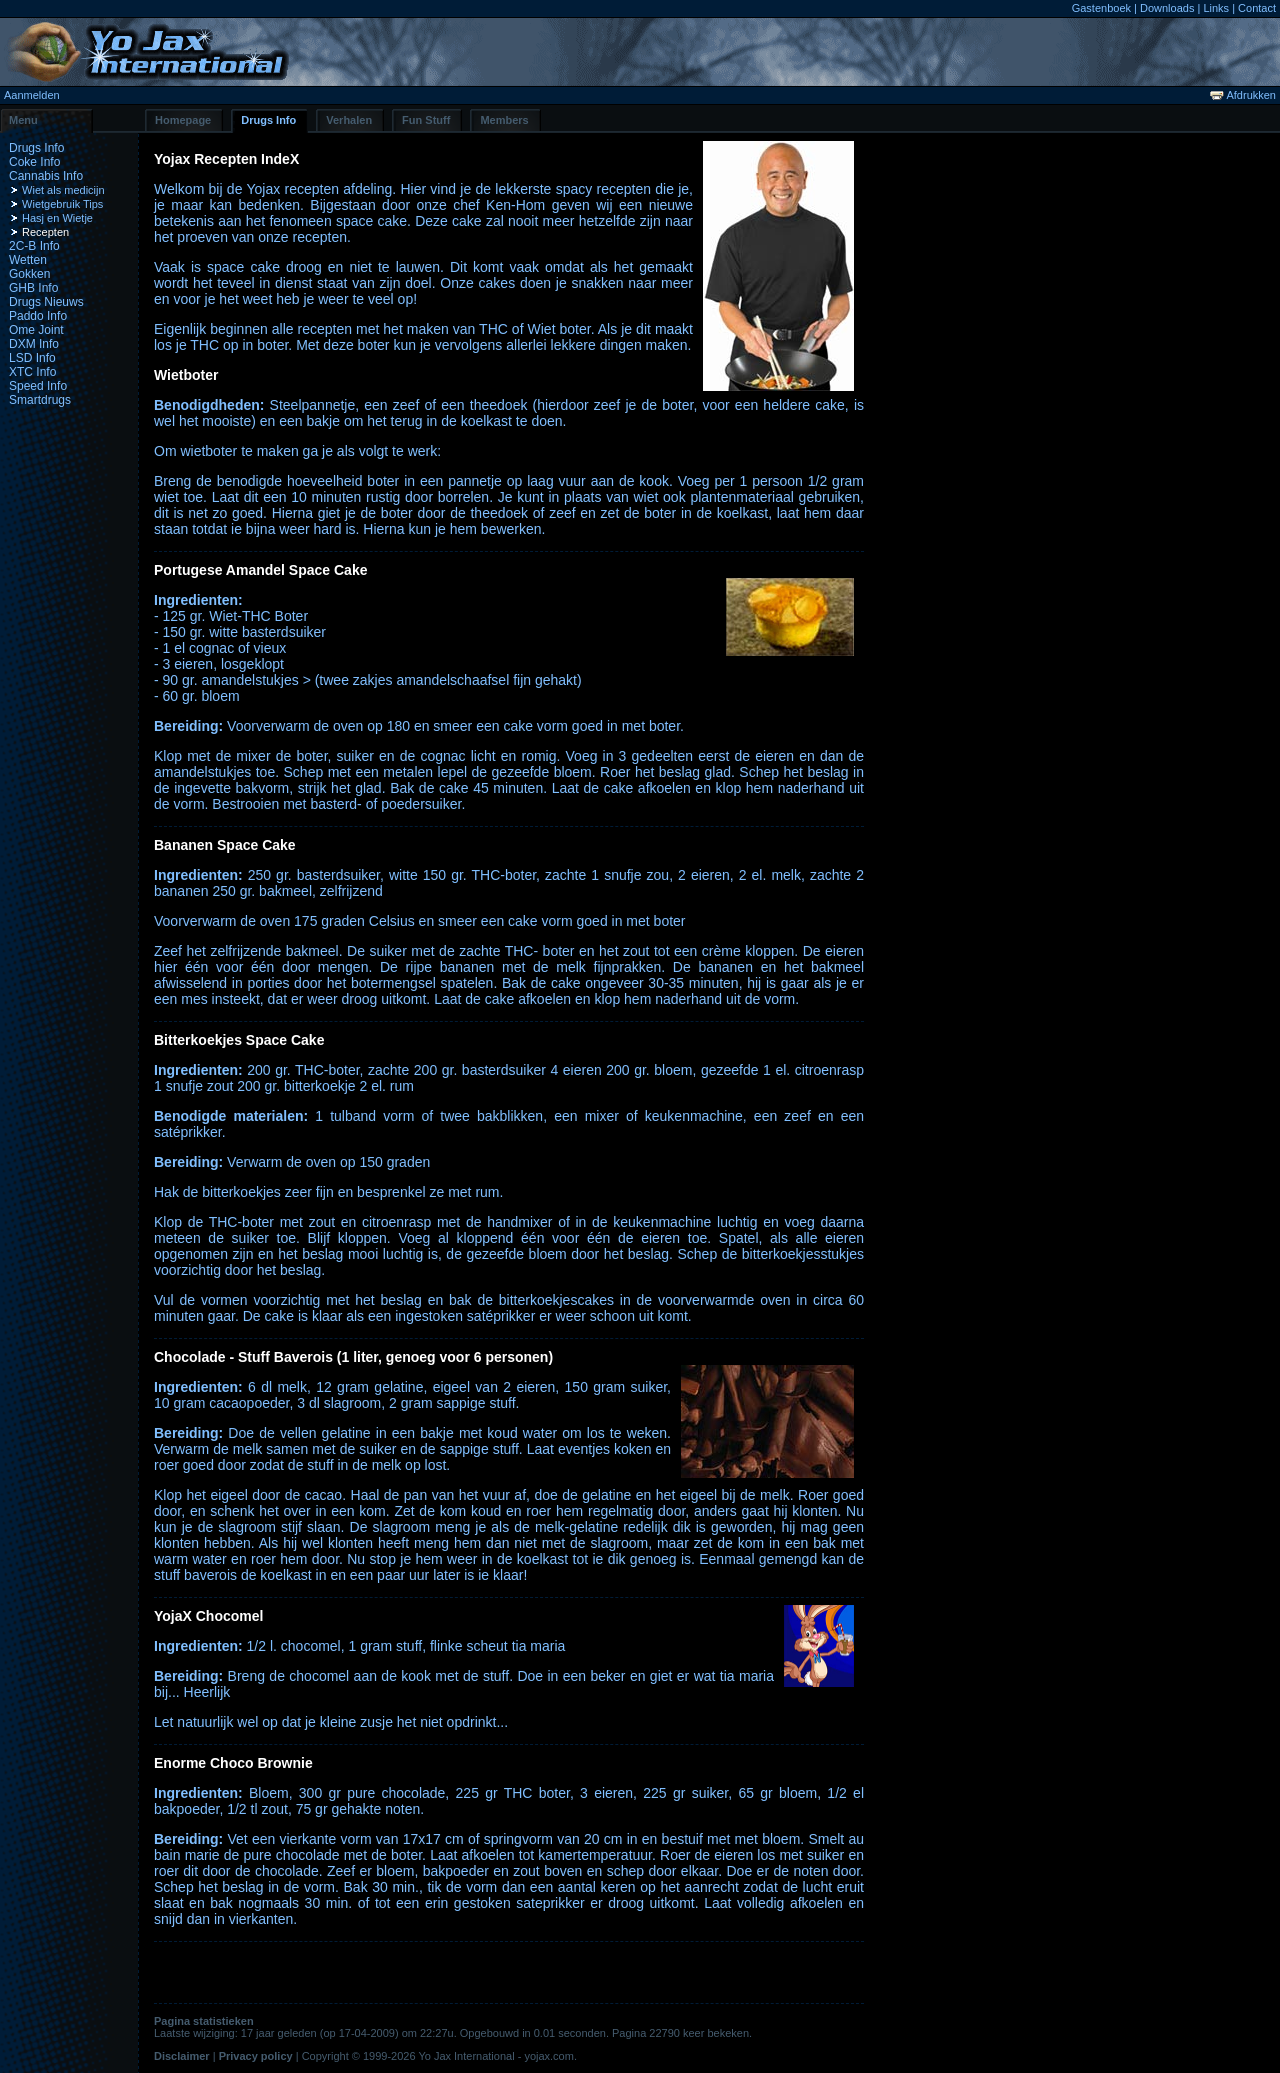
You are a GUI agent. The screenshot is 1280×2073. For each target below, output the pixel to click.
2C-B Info (34, 246)
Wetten (28, 260)
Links (1216, 8)
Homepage (183, 120)
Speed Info (38, 386)
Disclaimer (182, 2056)
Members (504, 120)
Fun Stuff (426, 120)
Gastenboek (1101, 8)
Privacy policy (256, 2056)
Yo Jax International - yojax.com (496, 2056)
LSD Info (32, 358)
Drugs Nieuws (46, 302)
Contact (1257, 8)
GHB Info (33, 288)
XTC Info (32, 372)
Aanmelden (32, 95)
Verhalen (349, 120)
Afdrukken (1243, 95)
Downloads (1167, 8)
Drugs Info (268, 120)
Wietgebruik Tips (62, 204)
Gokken (29, 274)
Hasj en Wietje (57, 218)
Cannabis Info (46, 176)
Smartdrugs (40, 400)
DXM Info (34, 344)
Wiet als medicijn (63, 190)
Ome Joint (36, 330)
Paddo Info (38, 316)
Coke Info (34, 162)
